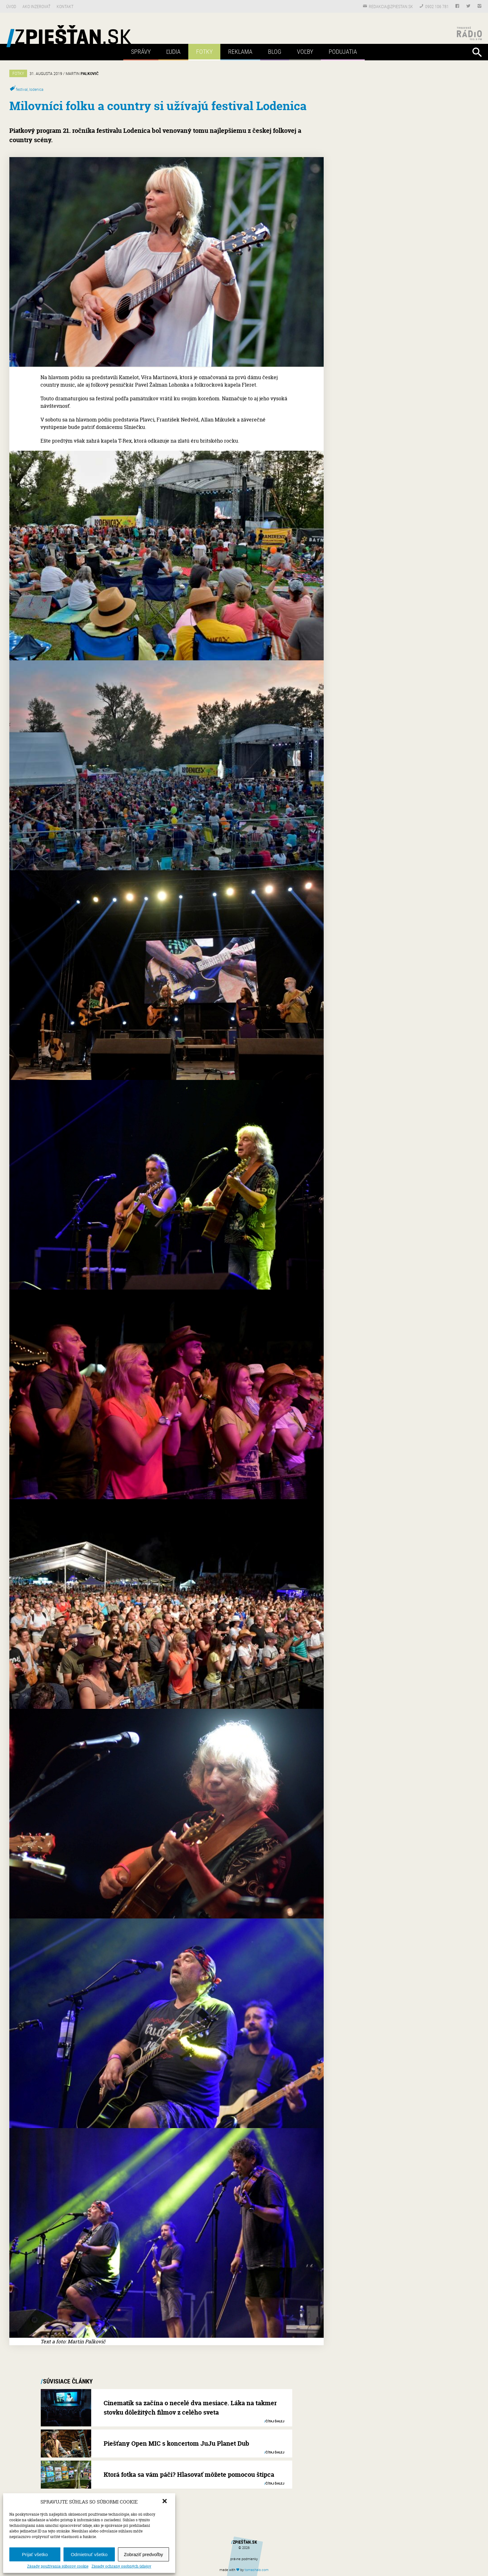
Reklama (240, 51)
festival (22, 89)
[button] (165, 2501)
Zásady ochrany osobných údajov (121, 2566)
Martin (82, 73)
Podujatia (343, 51)
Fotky (204, 51)
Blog (274, 51)
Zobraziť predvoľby (143, 2554)
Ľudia (173, 51)
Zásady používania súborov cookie (57, 2566)
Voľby (305, 51)
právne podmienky (244, 2558)
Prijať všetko (35, 2554)
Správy (141, 51)
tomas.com (257, 2569)
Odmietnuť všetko (89, 2554)
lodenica (36, 89)
